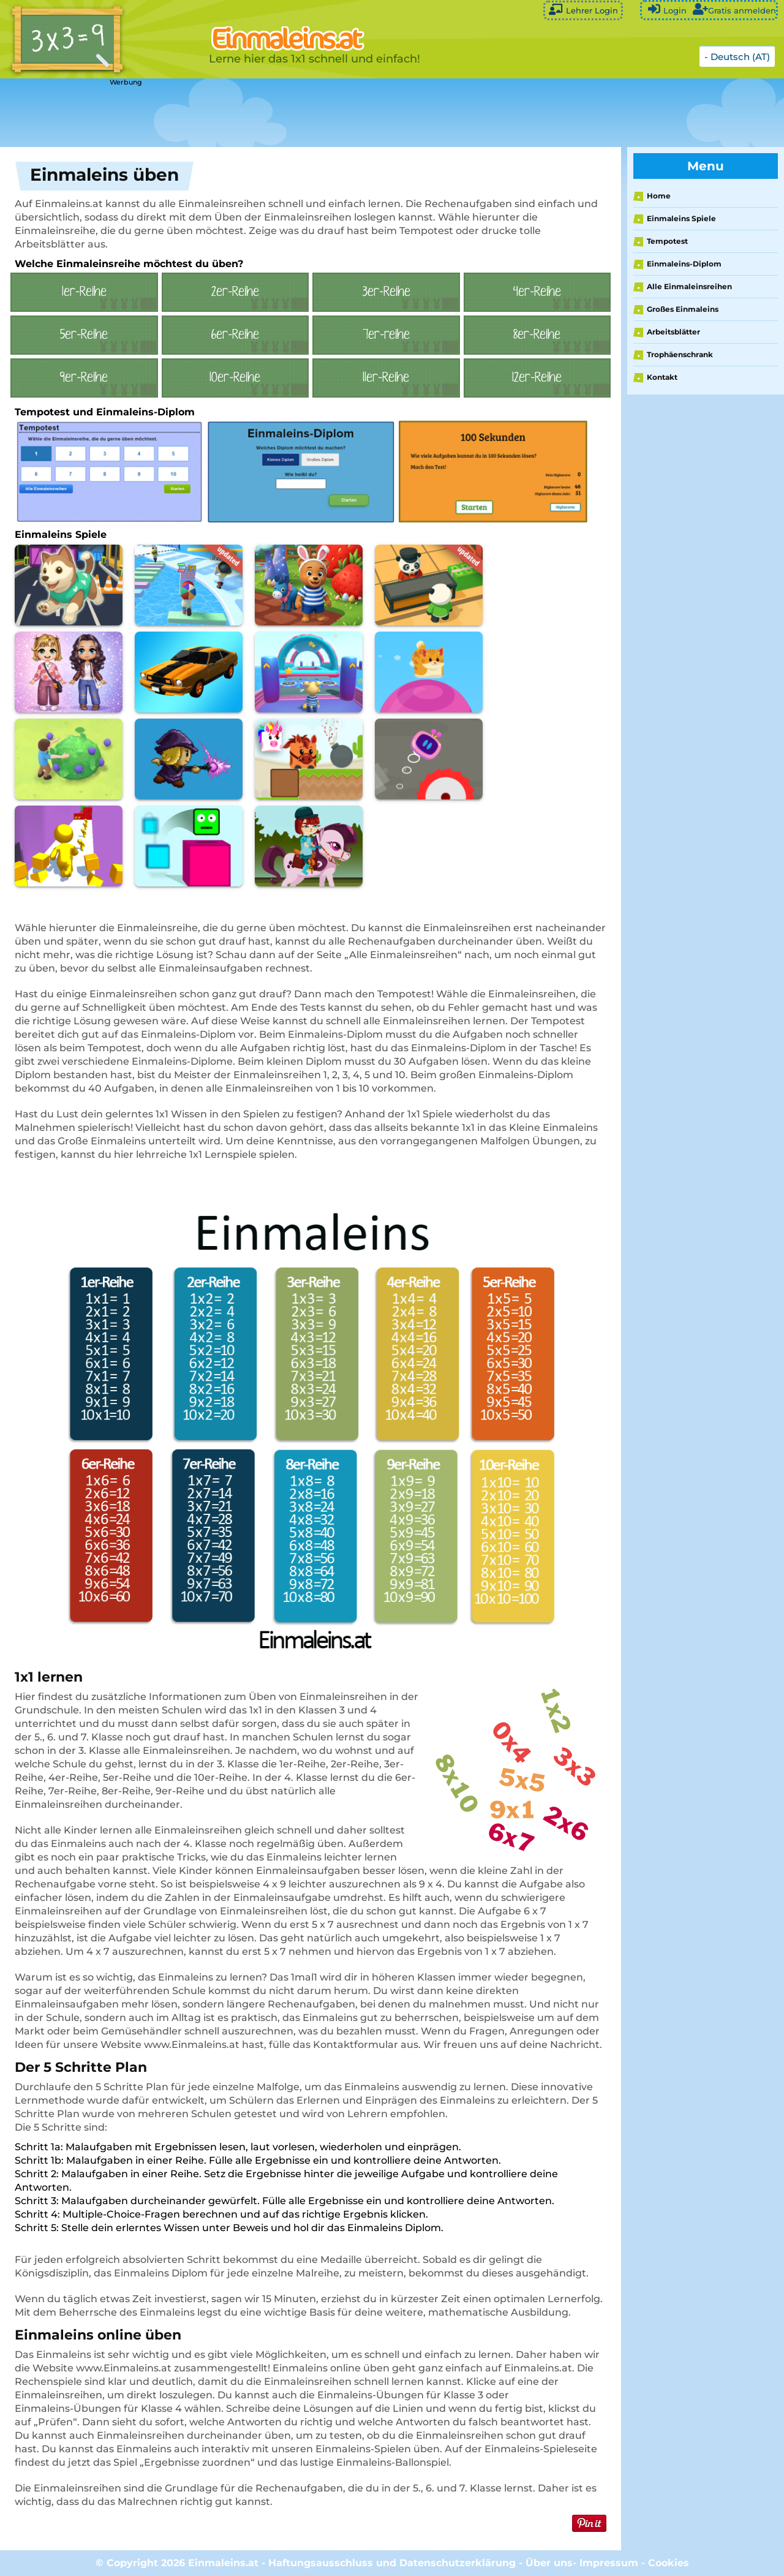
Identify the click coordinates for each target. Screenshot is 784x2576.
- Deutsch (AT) (737, 56)
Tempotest (667, 241)
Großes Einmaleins (682, 309)
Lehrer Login (583, 9)
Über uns (549, 2563)
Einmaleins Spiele (681, 218)
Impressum (608, 2563)
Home (659, 195)
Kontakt (662, 377)
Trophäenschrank (680, 354)
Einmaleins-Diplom (684, 263)
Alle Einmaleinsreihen (689, 286)
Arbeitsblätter (673, 331)
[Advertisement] (306, 113)
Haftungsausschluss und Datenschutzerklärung (392, 2563)
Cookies (668, 2563)
